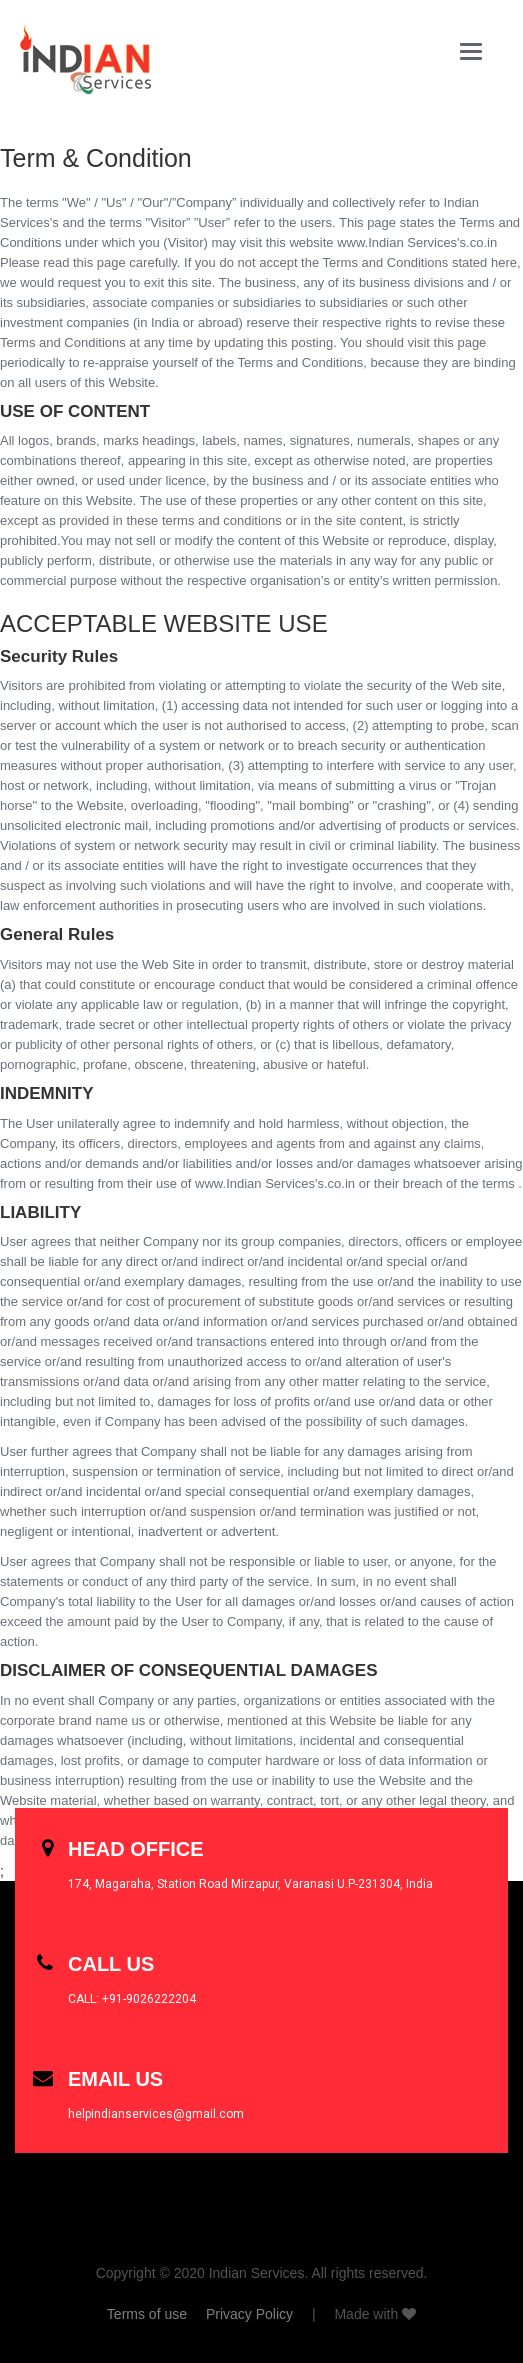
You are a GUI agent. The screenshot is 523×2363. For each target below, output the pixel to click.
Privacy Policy (249, 2314)
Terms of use (147, 2314)
